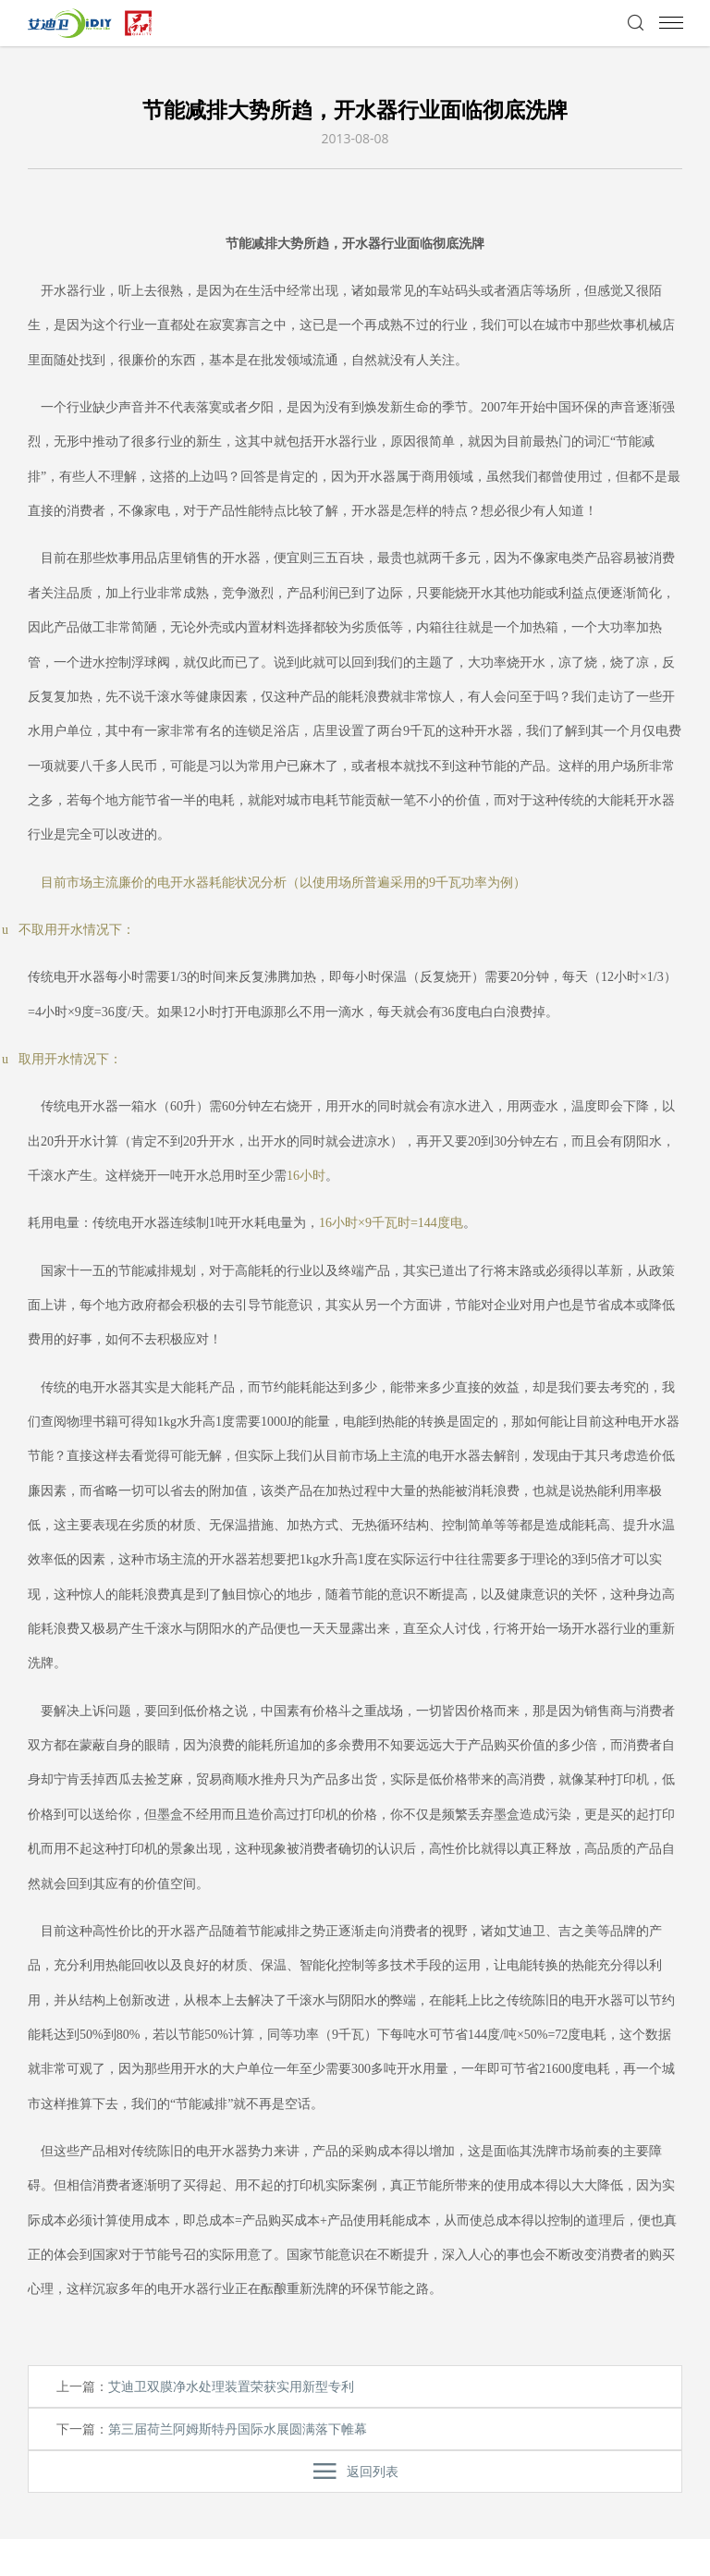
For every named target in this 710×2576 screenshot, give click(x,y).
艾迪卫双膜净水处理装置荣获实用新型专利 (231, 2386)
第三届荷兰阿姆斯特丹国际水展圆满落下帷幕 (237, 2428)
